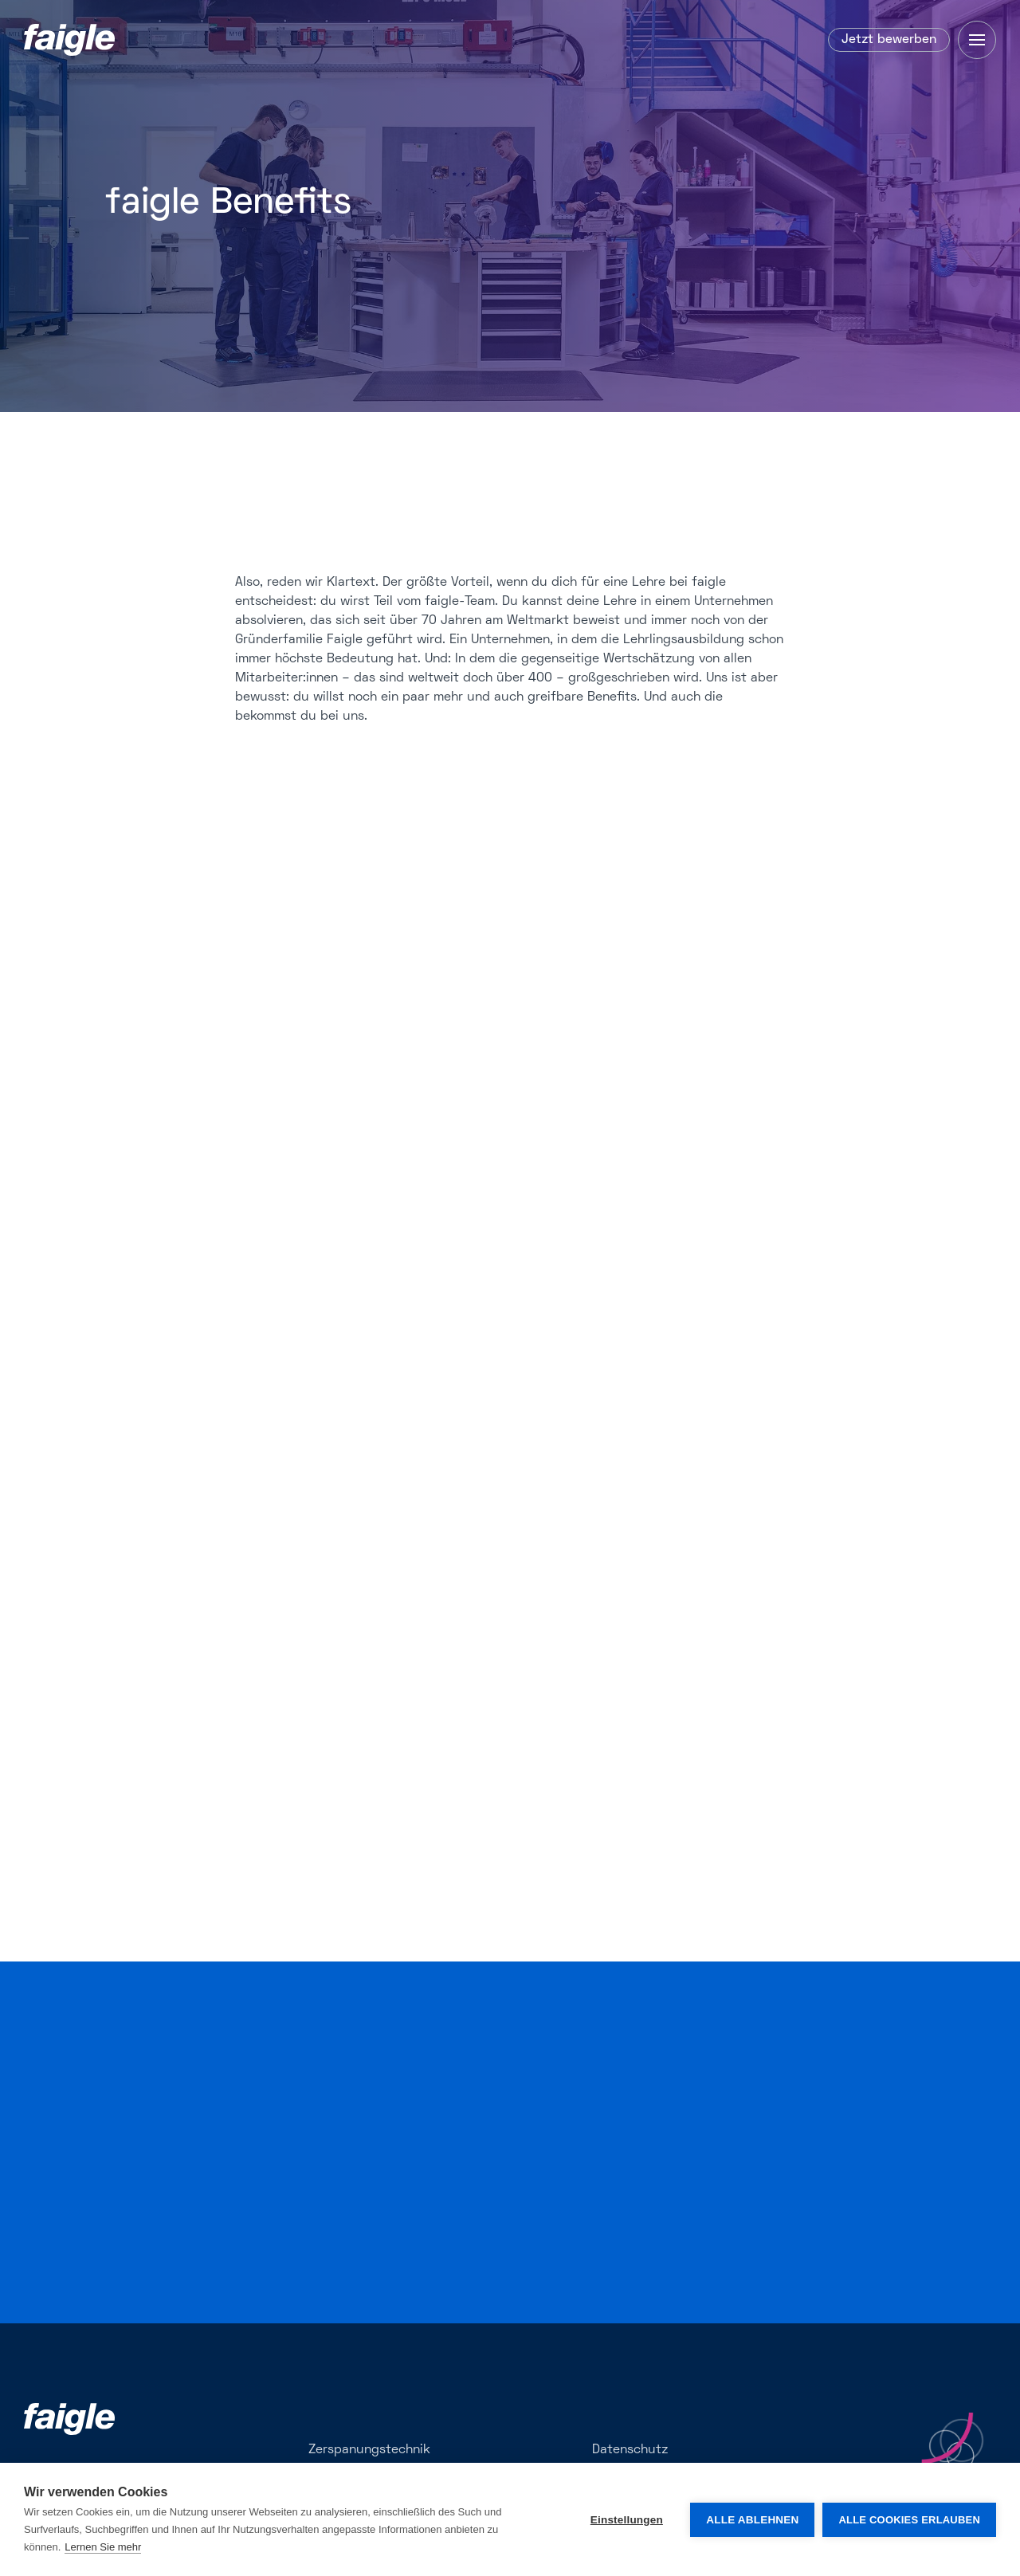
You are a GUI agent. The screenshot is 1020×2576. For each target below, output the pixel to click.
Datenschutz (630, 2450)
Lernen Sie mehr (103, 2547)
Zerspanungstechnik (369, 2450)
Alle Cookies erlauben (909, 2520)
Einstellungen (626, 2520)
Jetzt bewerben (889, 39)
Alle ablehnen (752, 2520)
